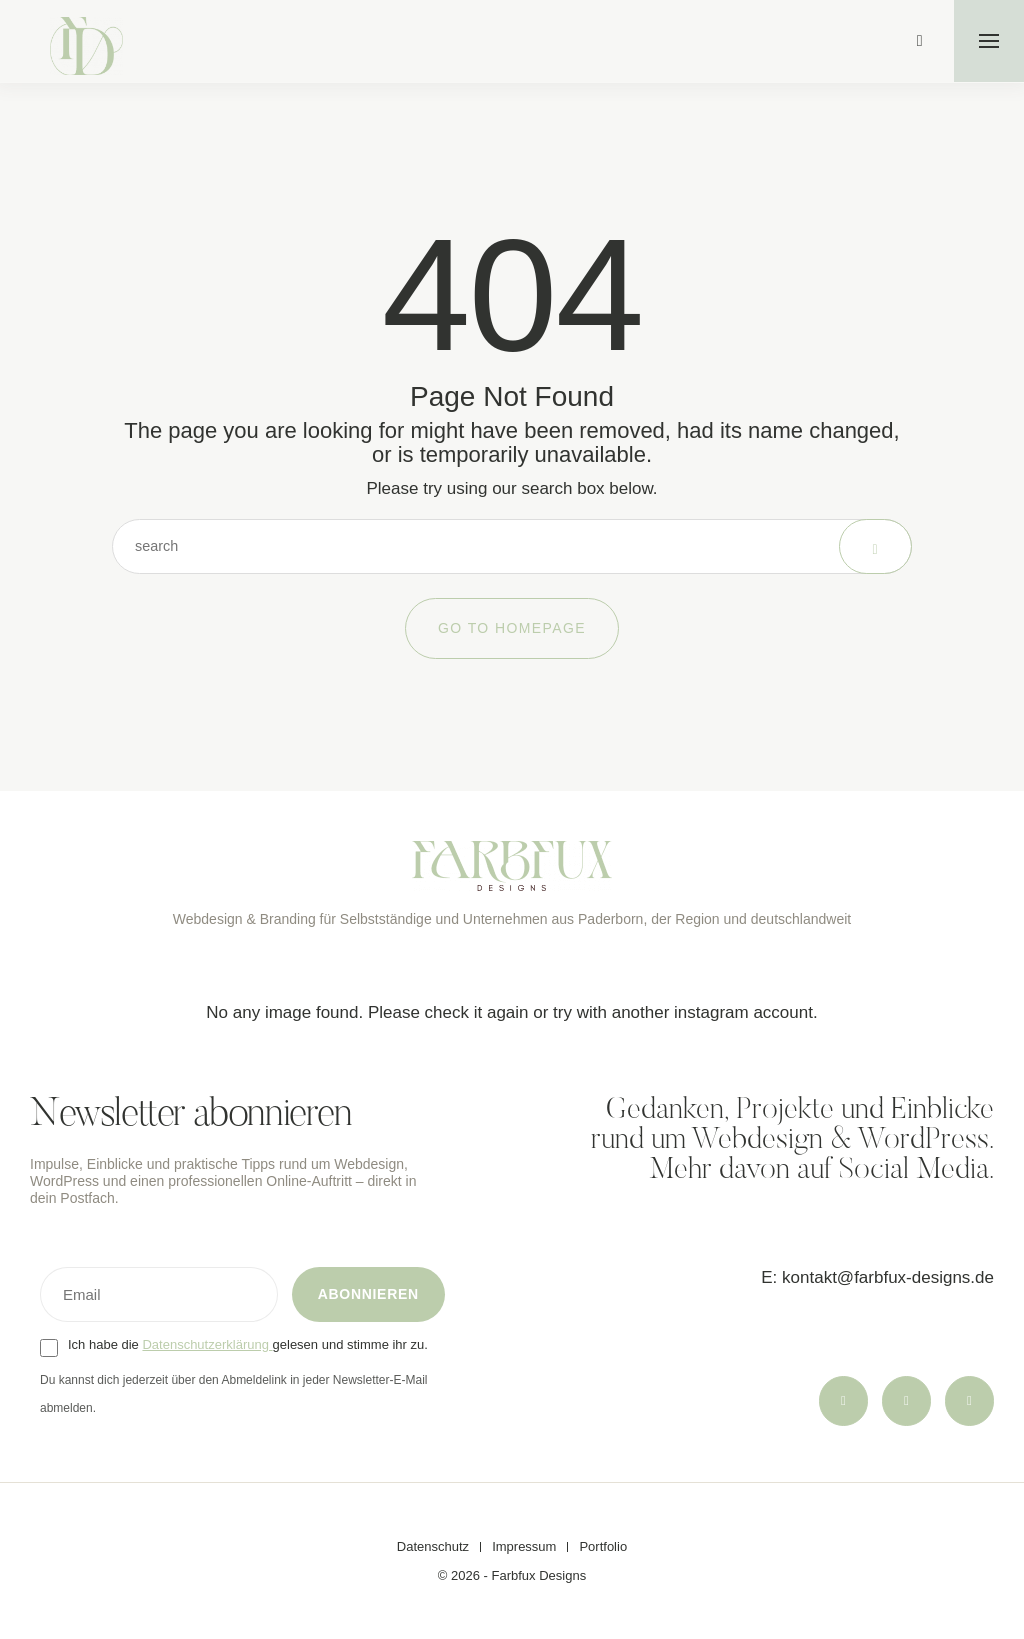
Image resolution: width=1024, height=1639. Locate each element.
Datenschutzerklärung (207, 1344)
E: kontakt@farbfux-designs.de (877, 1276)
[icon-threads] (903, 1399)
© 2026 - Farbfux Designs (512, 1575)
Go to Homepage (512, 628)
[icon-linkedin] (968, 1399)
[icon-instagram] (838, 1399)
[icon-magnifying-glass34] (919, 41)
